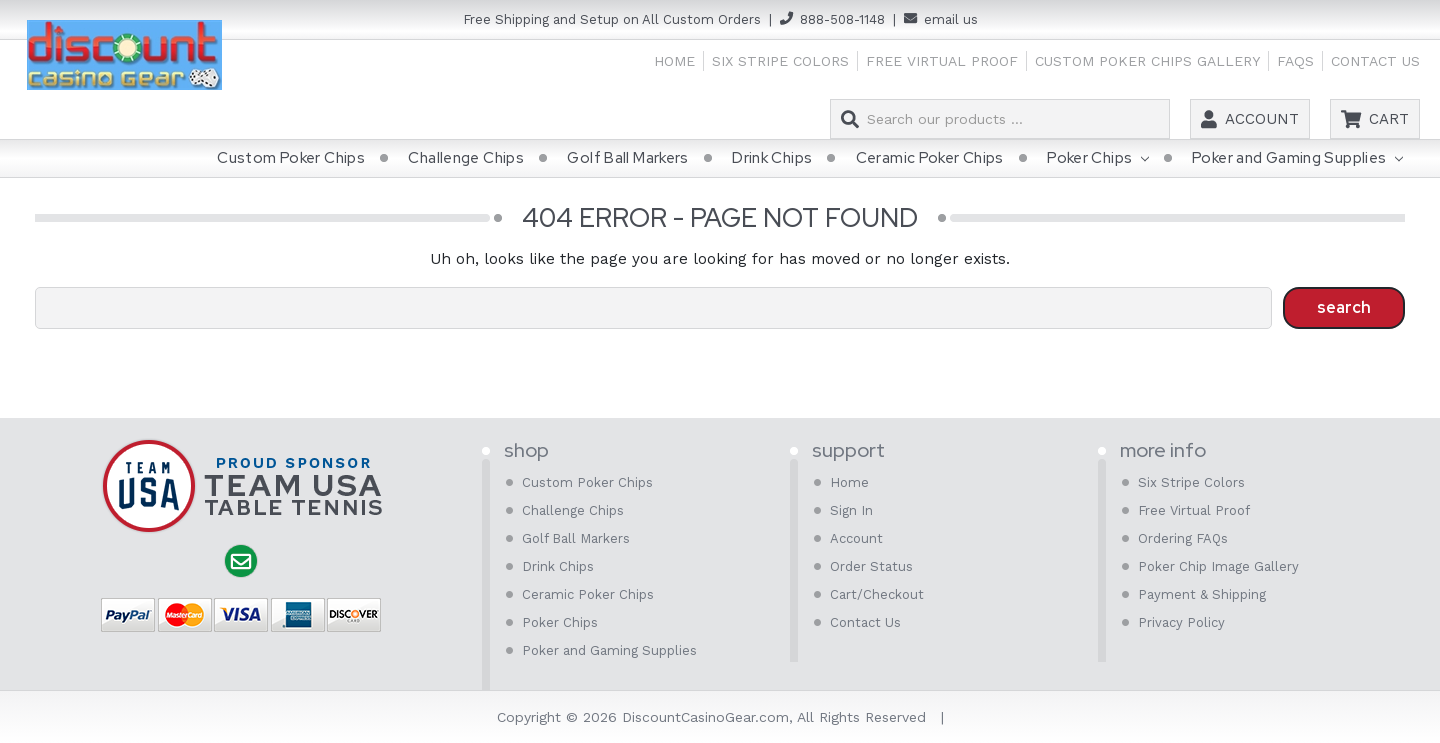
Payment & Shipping (1202, 594)
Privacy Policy (1181, 622)
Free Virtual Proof (942, 61)
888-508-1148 (842, 19)
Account (1262, 119)
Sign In (851, 510)
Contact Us (1375, 61)
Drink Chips (772, 158)
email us (951, 19)
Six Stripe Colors (780, 61)
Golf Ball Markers (627, 158)
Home (674, 61)
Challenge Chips (466, 158)
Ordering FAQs (1183, 538)
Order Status (871, 566)
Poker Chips (1097, 159)
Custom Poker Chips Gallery (1147, 61)
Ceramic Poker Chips (930, 158)
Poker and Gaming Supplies (1297, 159)
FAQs (1295, 61)
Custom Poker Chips (291, 158)
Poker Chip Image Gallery (1218, 566)
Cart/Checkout (877, 594)
